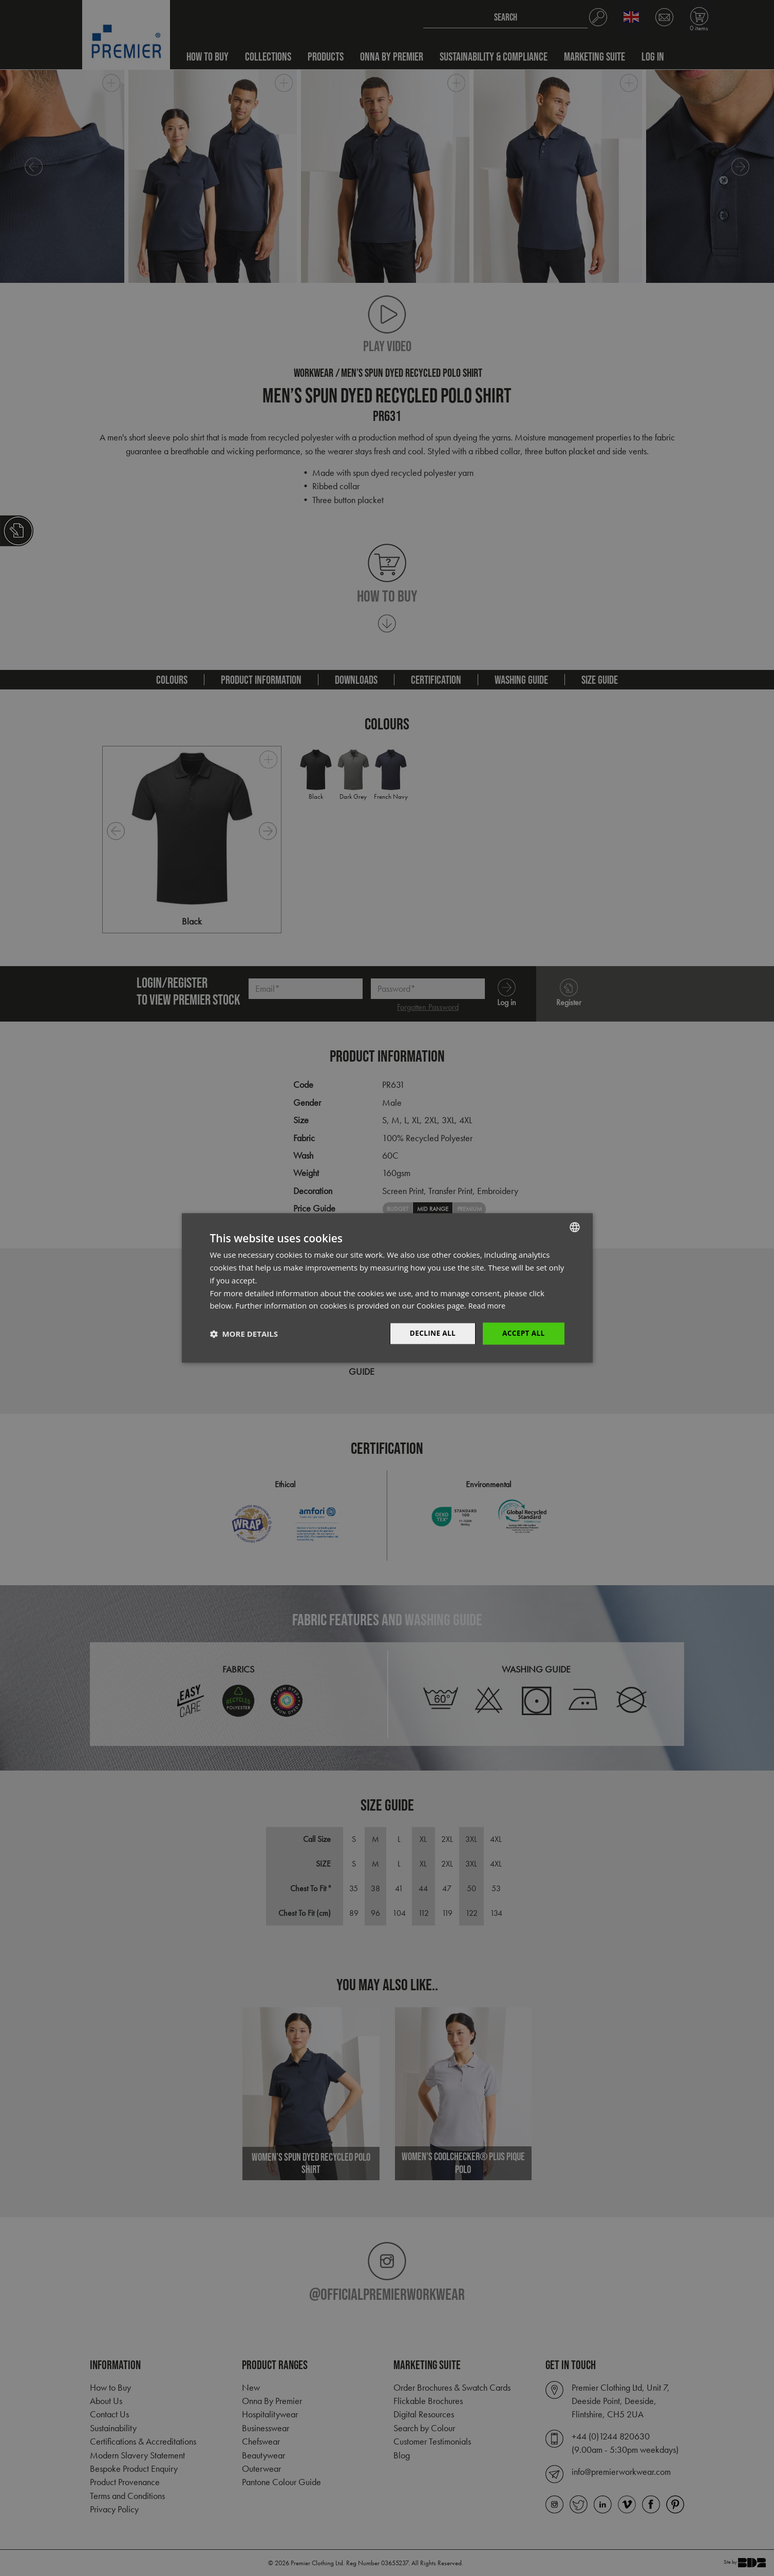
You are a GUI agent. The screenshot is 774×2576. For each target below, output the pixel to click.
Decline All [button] (430, 1333)
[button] (244, 1333)
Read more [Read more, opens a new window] (488, 1305)
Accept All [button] (522, 1333)
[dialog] (387, 1288)
